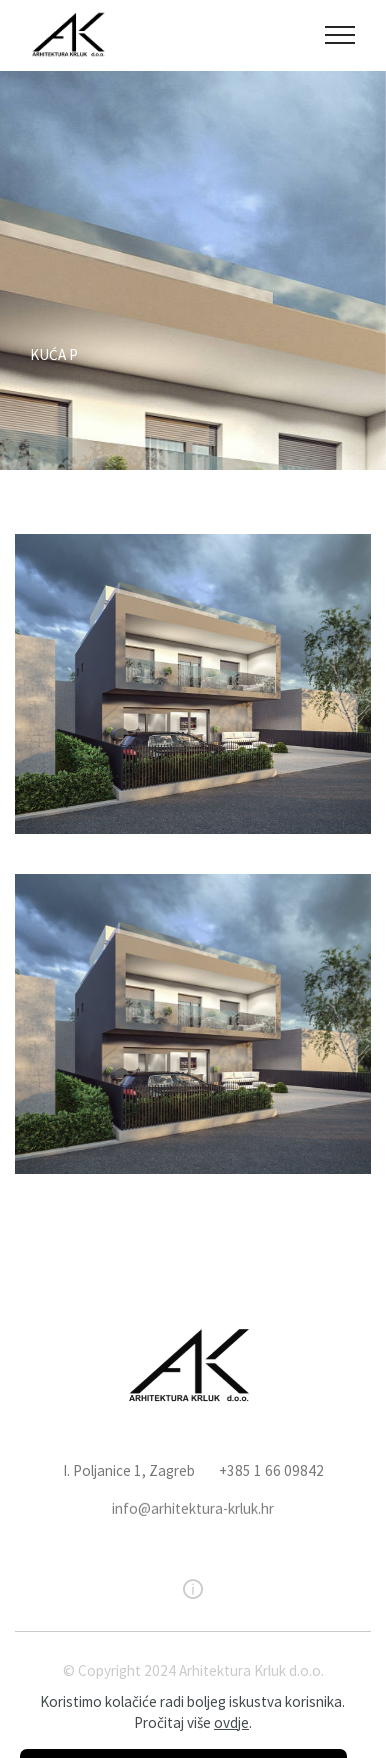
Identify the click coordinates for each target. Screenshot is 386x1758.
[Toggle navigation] (340, 35)
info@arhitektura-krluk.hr (193, 1533)
